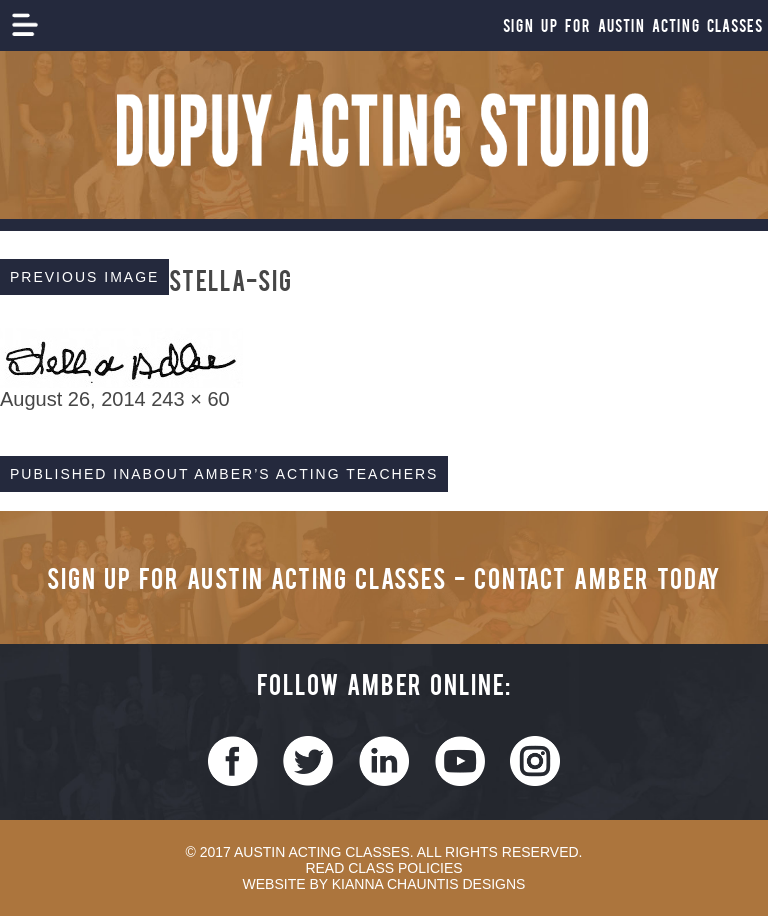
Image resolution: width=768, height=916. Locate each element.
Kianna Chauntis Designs (429, 884)
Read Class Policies (383, 868)
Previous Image (84, 277)
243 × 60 (190, 399)
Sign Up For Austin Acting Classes (633, 25)
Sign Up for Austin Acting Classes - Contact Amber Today (384, 577)
